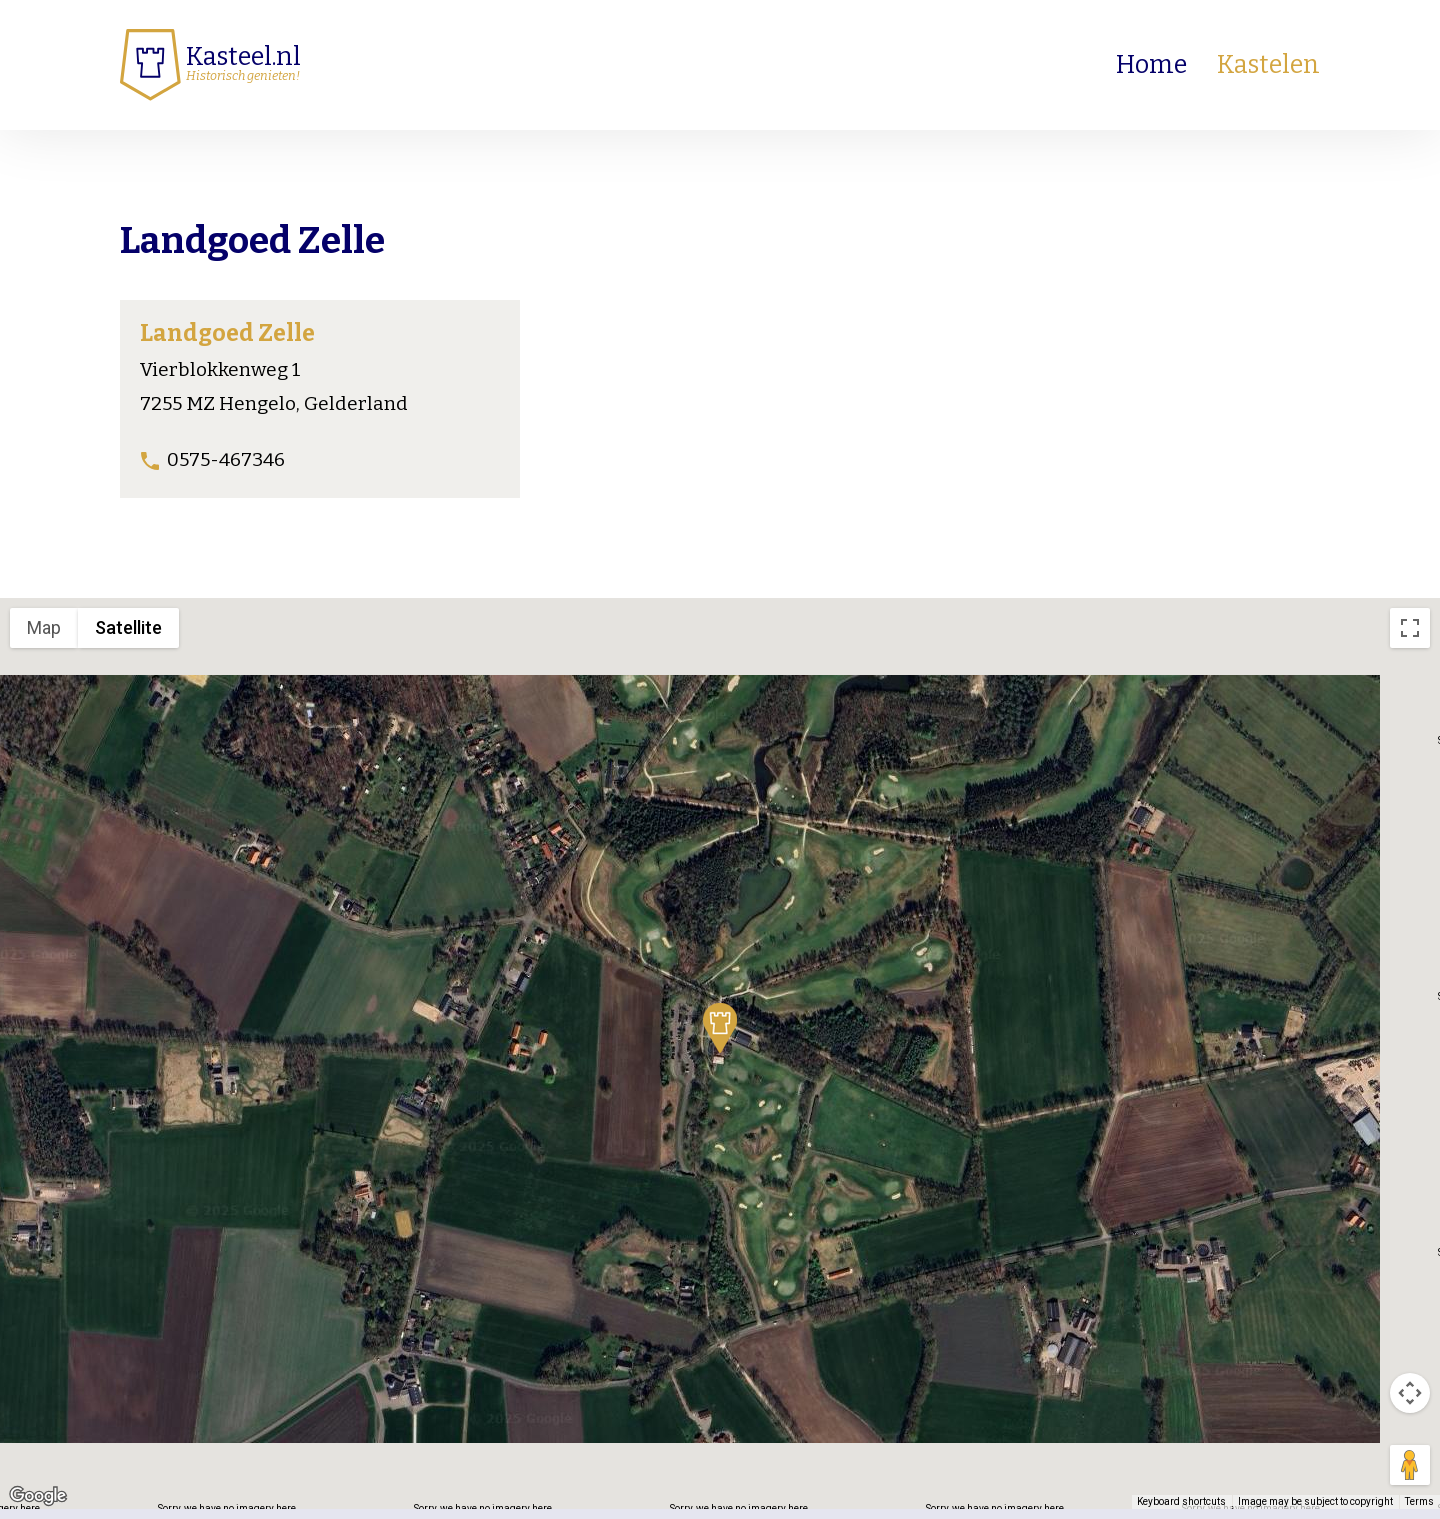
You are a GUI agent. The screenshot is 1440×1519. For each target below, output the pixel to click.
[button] (720, 1028)
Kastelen (1268, 65)
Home (1151, 65)
